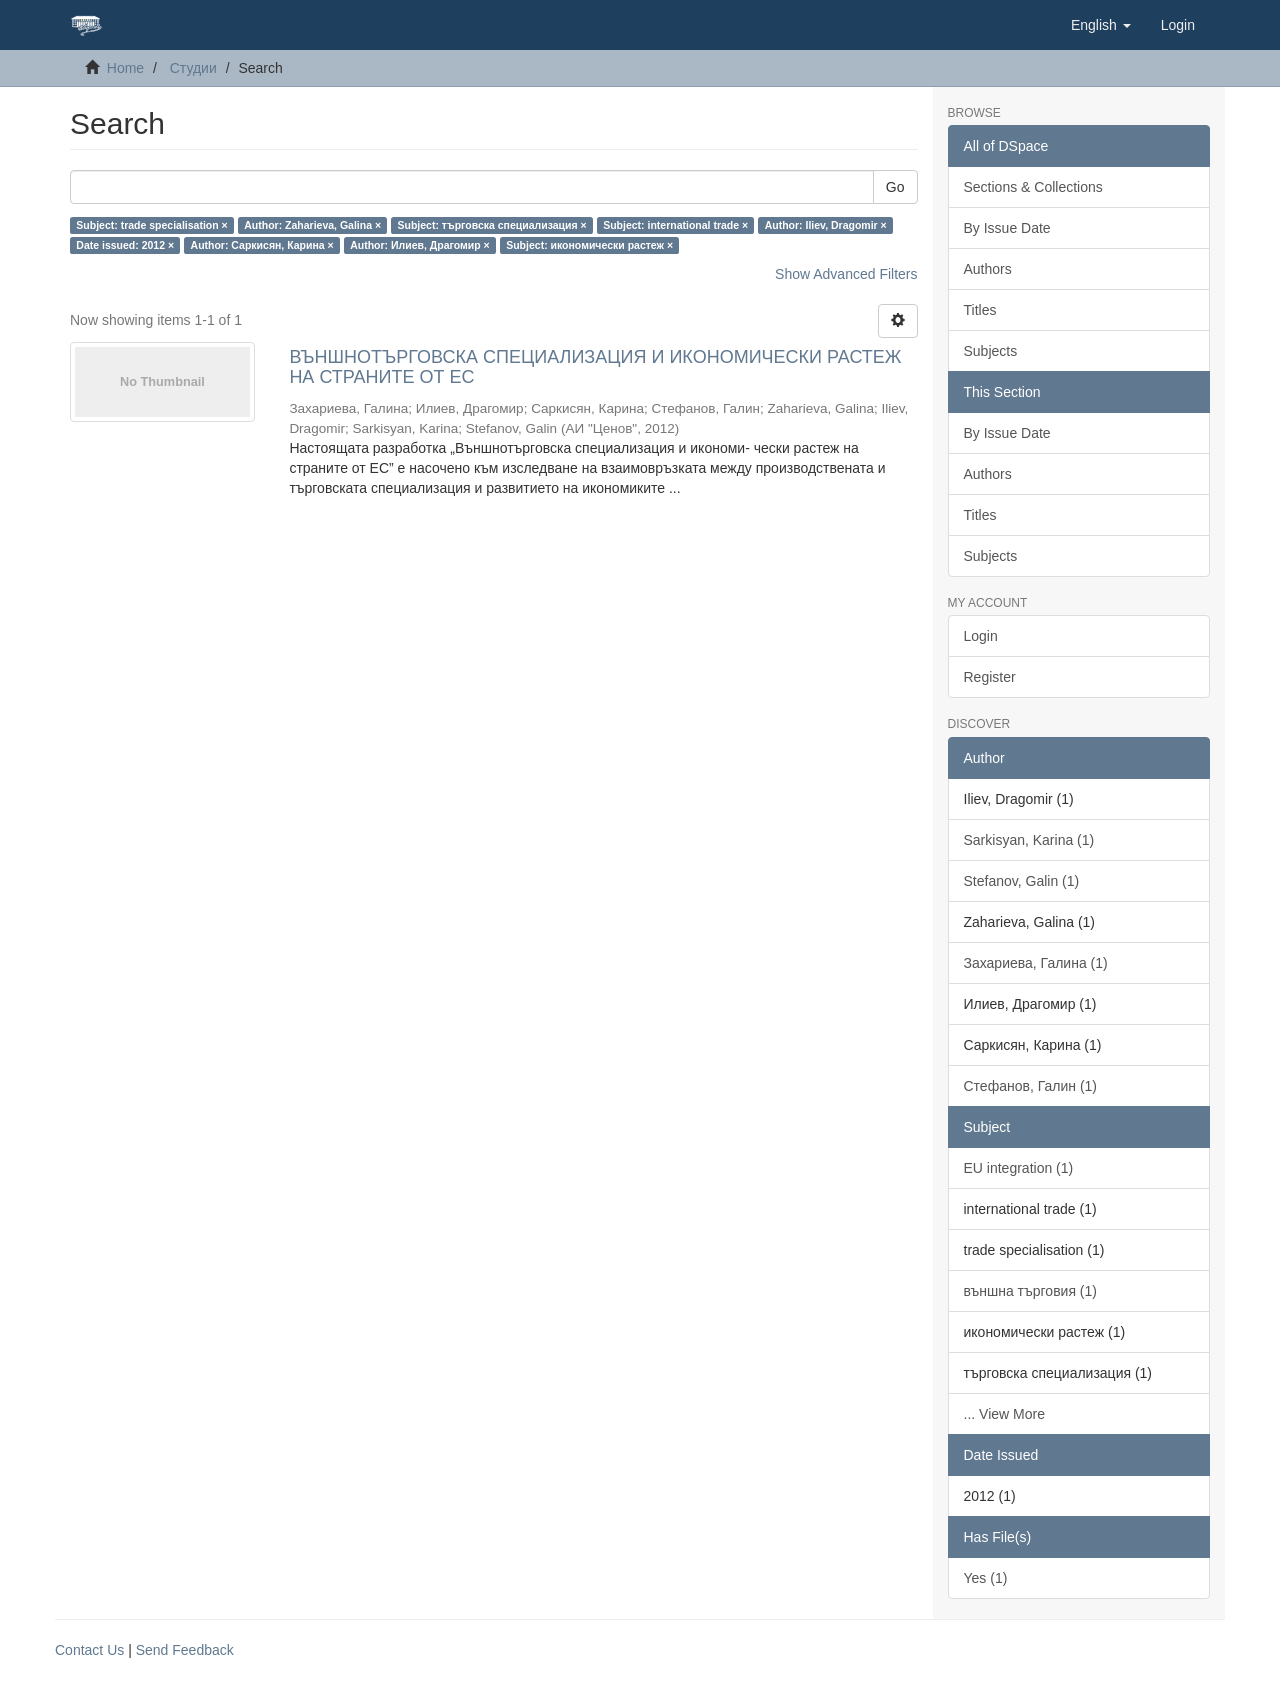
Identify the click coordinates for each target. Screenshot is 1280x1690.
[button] (1101, 25)
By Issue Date (1007, 228)
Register (990, 677)
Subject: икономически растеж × (589, 245)
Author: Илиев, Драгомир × (420, 245)
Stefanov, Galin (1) (1022, 881)
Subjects (991, 351)
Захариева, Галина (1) (1036, 963)
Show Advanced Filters (846, 274)
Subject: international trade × (675, 225)
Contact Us (89, 1650)
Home (125, 68)
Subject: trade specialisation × (151, 225)
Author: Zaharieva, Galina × (312, 225)
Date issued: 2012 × (125, 245)
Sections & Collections (1033, 187)
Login (981, 636)
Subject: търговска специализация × (492, 225)
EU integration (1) (1019, 1168)
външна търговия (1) (1030, 1291)
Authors (988, 269)
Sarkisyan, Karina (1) (1029, 840)
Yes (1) (986, 1578)
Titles (980, 310)
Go (895, 187)
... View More (1004, 1414)
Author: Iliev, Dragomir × (826, 225)
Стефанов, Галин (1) (1031, 1086)
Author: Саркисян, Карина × (262, 245)
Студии (193, 68)
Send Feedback (185, 1650)
